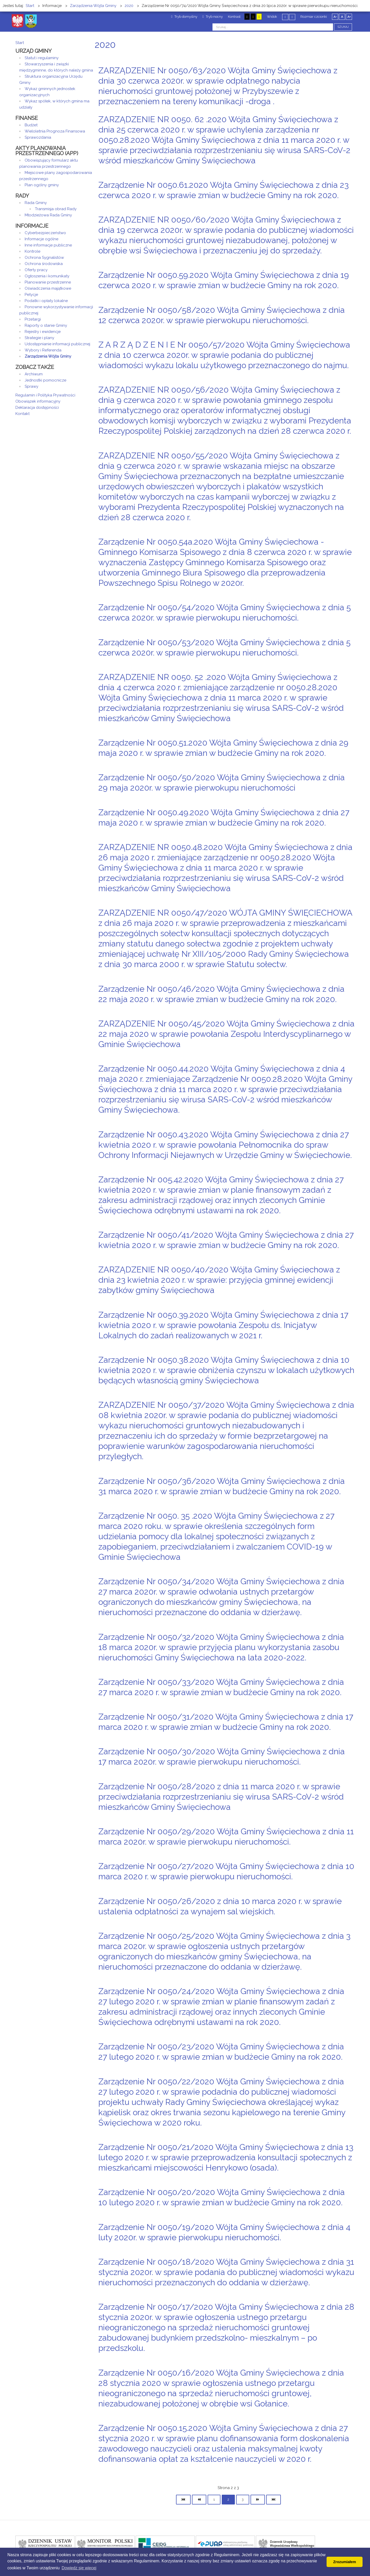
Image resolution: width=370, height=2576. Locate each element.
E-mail (353, 111)
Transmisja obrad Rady (56, 209)
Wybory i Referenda (43, 350)
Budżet (31, 125)
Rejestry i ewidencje (43, 331)
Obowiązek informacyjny (37, 401)
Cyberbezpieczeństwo (45, 233)
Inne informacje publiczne (48, 245)
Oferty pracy (36, 270)
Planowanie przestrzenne (48, 282)
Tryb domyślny (184, 17)
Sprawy (31, 386)
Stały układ (285, 17)
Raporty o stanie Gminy (46, 325)
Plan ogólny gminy (42, 185)
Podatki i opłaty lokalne (46, 300)
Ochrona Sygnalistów (44, 257)
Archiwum (34, 374)
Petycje (31, 294)
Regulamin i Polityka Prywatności (45, 395)
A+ (349, 17)
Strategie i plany (39, 337)
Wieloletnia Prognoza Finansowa (55, 131)
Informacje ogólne (41, 239)
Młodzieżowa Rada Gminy (48, 215)
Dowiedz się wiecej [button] (79, 2568)
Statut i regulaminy (42, 58)
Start (19, 42)
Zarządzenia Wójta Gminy (48, 356)
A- (335, 17)
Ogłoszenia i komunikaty (47, 276)
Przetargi (33, 319)
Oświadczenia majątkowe (48, 288)
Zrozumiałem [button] (344, 2562)
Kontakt (22, 413)
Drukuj (347, 111)
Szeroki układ (292, 17)
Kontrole (32, 251)
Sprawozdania (38, 137)
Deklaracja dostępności (37, 407)
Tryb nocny (212, 17)
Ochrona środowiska (44, 263)
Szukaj (343, 27)
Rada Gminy (36, 202)
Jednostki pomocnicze (45, 380)
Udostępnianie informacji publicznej (57, 344)
